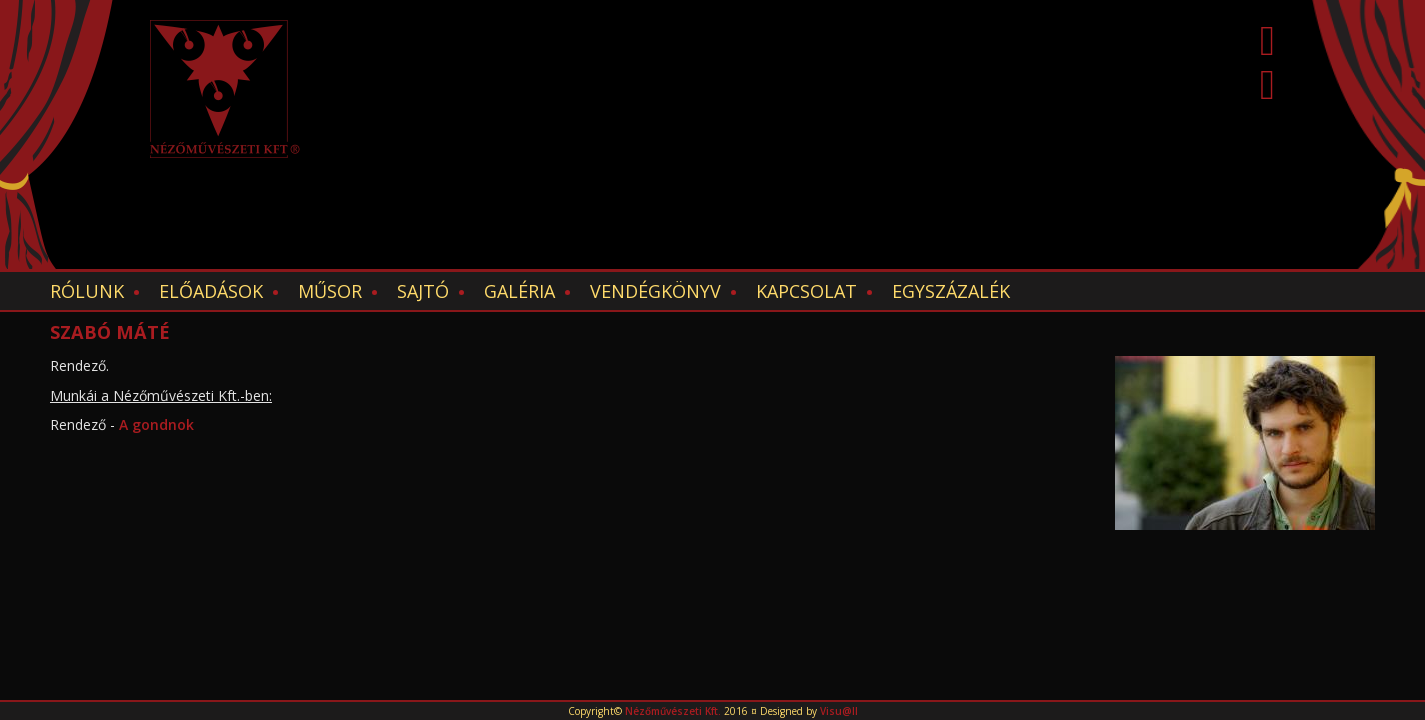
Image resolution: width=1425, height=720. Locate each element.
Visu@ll (839, 711)
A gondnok (154, 424)
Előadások (211, 291)
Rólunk (87, 291)
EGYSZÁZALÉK (951, 291)
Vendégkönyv (655, 291)
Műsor (330, 291)
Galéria (519, 291)
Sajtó (423, 291)
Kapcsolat (806, 291)
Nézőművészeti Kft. (673, 711)
